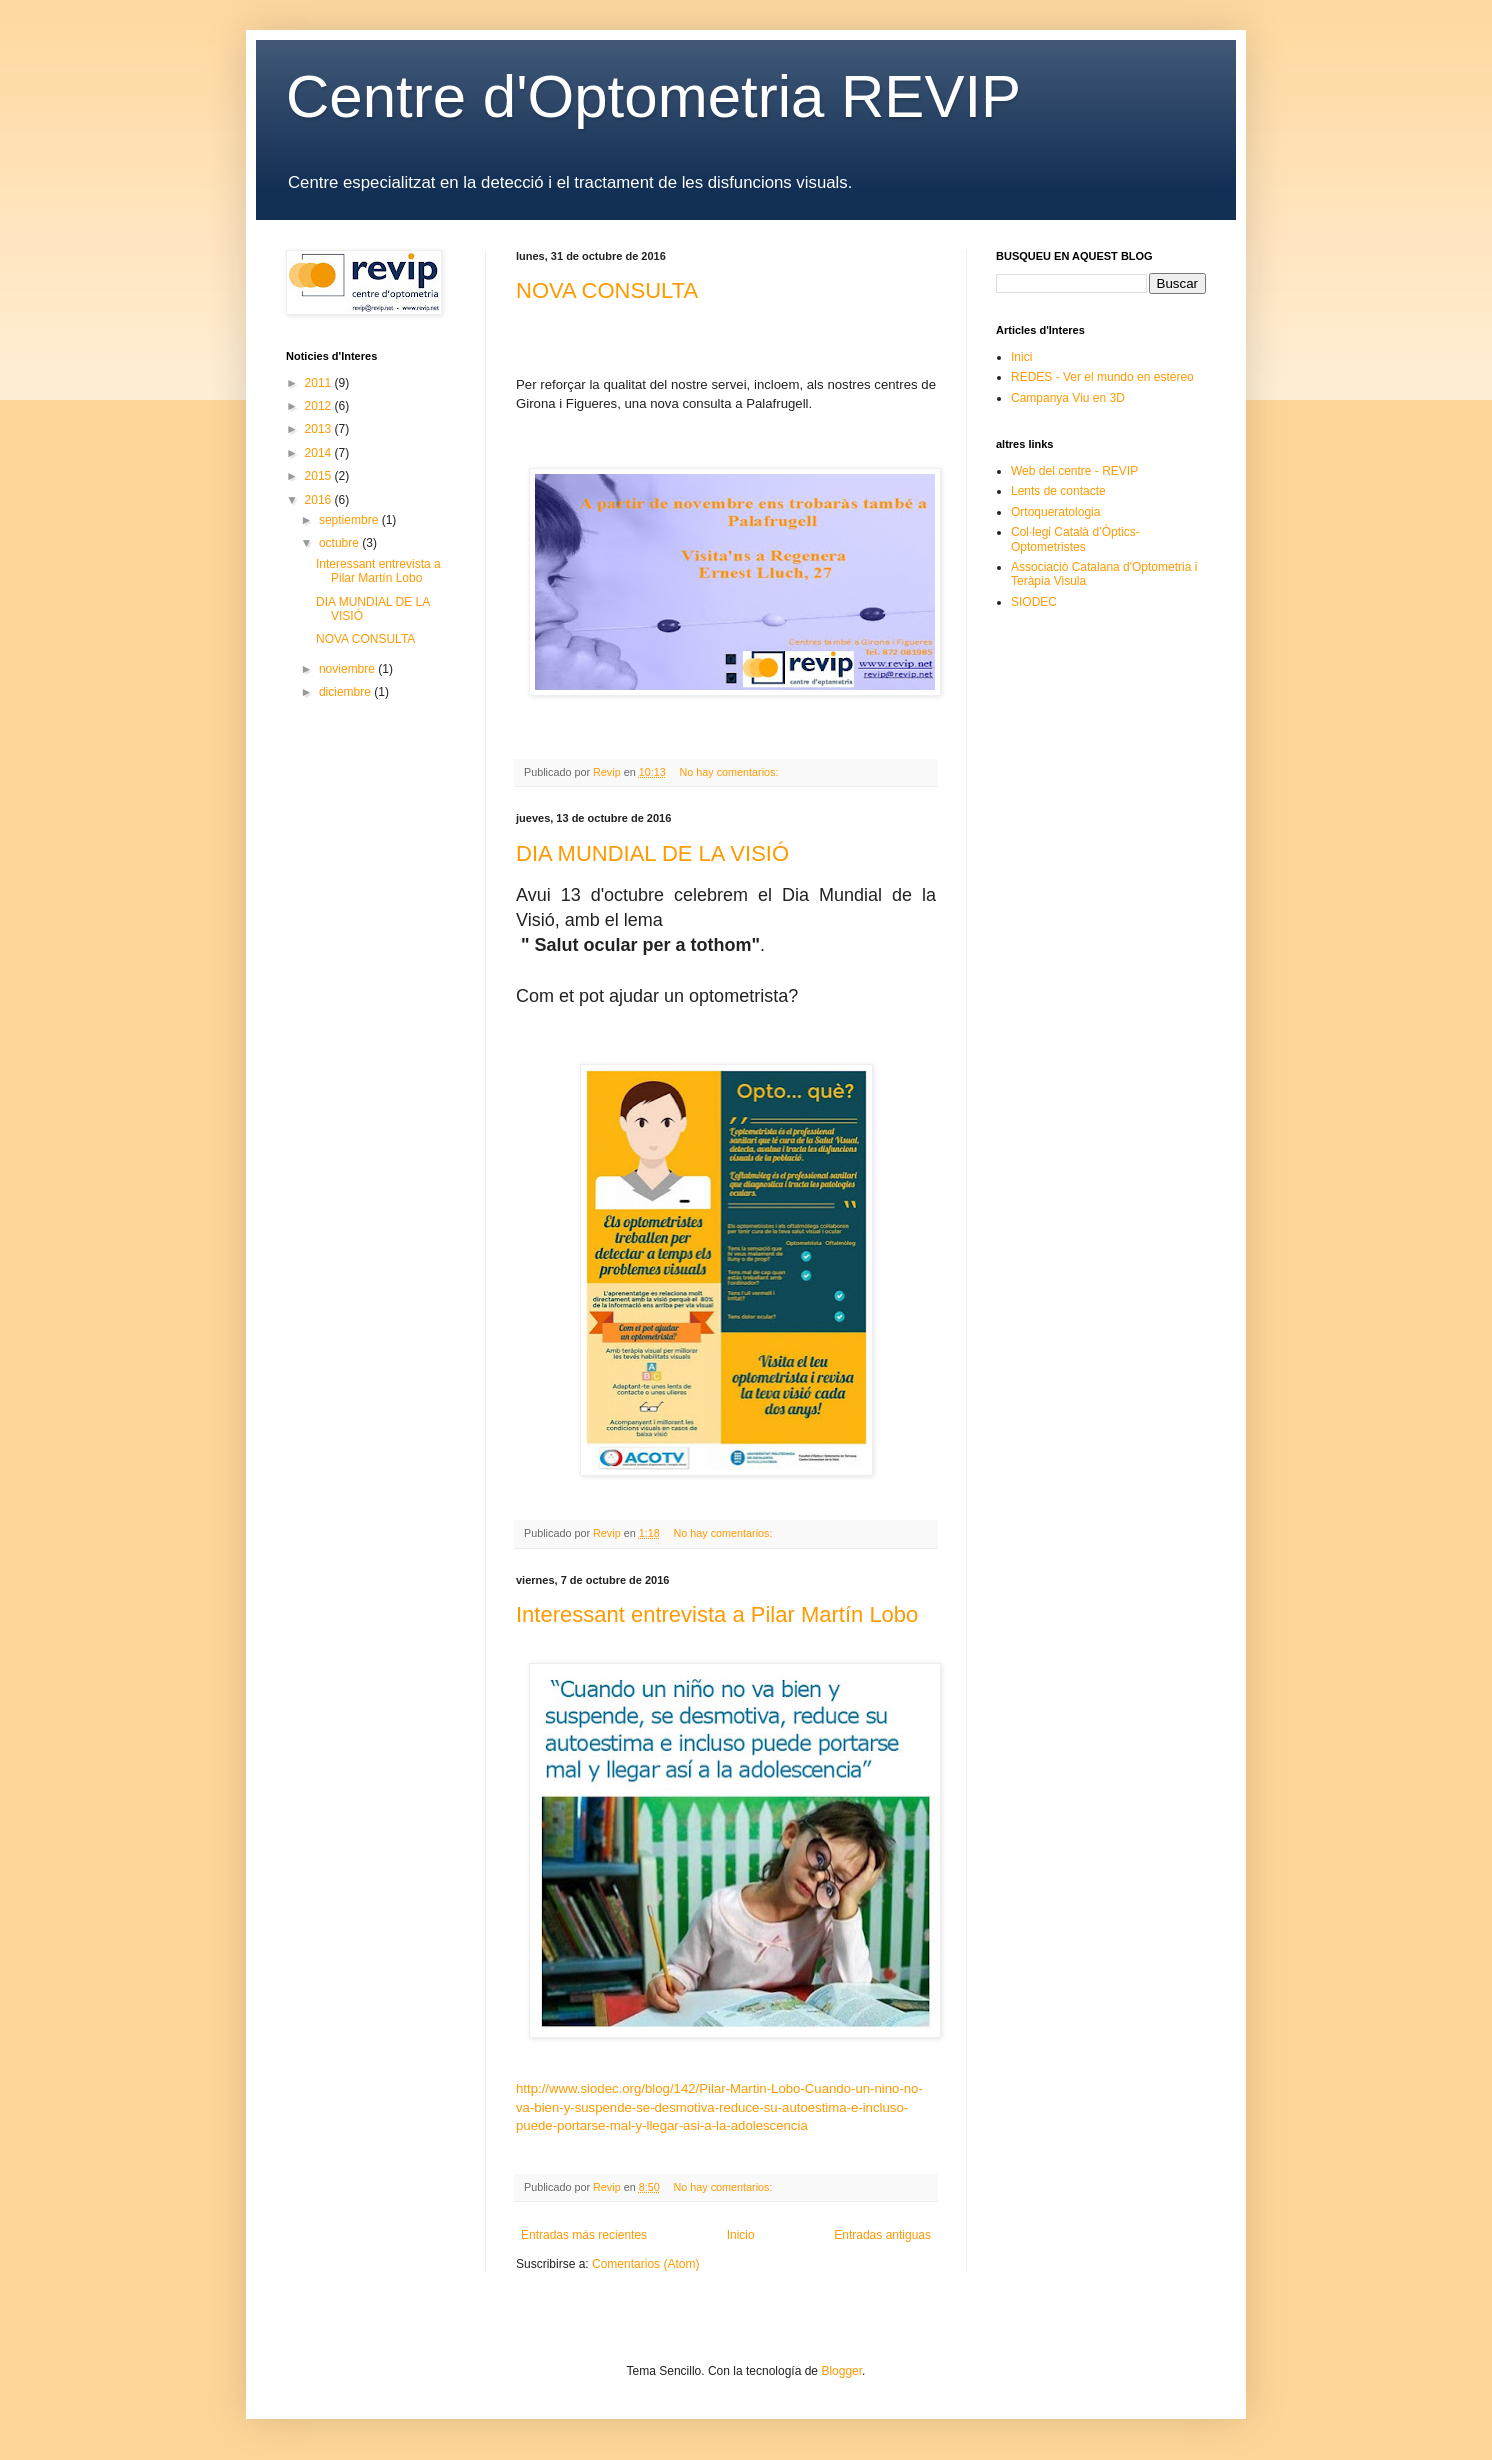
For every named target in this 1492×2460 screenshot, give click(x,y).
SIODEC (1034, 602)
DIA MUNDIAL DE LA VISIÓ (652, 853)
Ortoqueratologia (1055, 512)
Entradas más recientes (584, 2235)
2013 (320, 429)
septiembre (350, 520)
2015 (320, 476)
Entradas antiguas (882, 2235)
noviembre (348, 669)
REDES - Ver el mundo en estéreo (1102, 377)
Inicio (741, 2235)
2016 (320, 500)
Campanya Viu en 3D (1068, 398)
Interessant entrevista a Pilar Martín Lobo (717, 1614)
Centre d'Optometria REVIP (653, 96)
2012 (320, 406)
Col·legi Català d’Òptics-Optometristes (1075, 539)
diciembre (346, 692)
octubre (340, 543)
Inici (1021, 357)
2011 (320, 383)
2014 (320, 453)
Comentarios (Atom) (645, 2264)
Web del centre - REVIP (1074, 471)
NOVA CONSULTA (607, 290)
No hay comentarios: (730, 772)
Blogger (841, 2371)
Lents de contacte (1058, 491)
